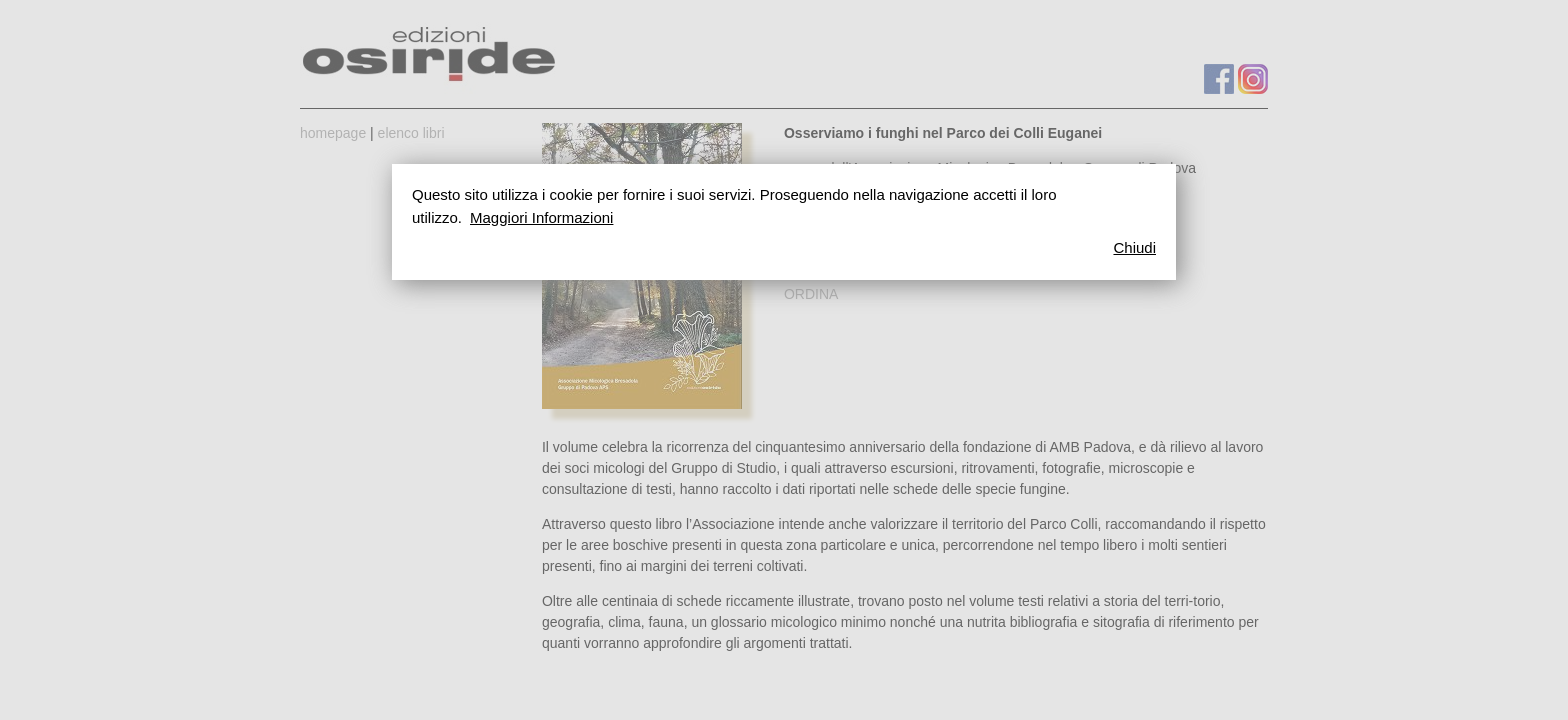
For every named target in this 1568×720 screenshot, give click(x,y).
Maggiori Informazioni (541, 217)
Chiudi (1134, 247)
